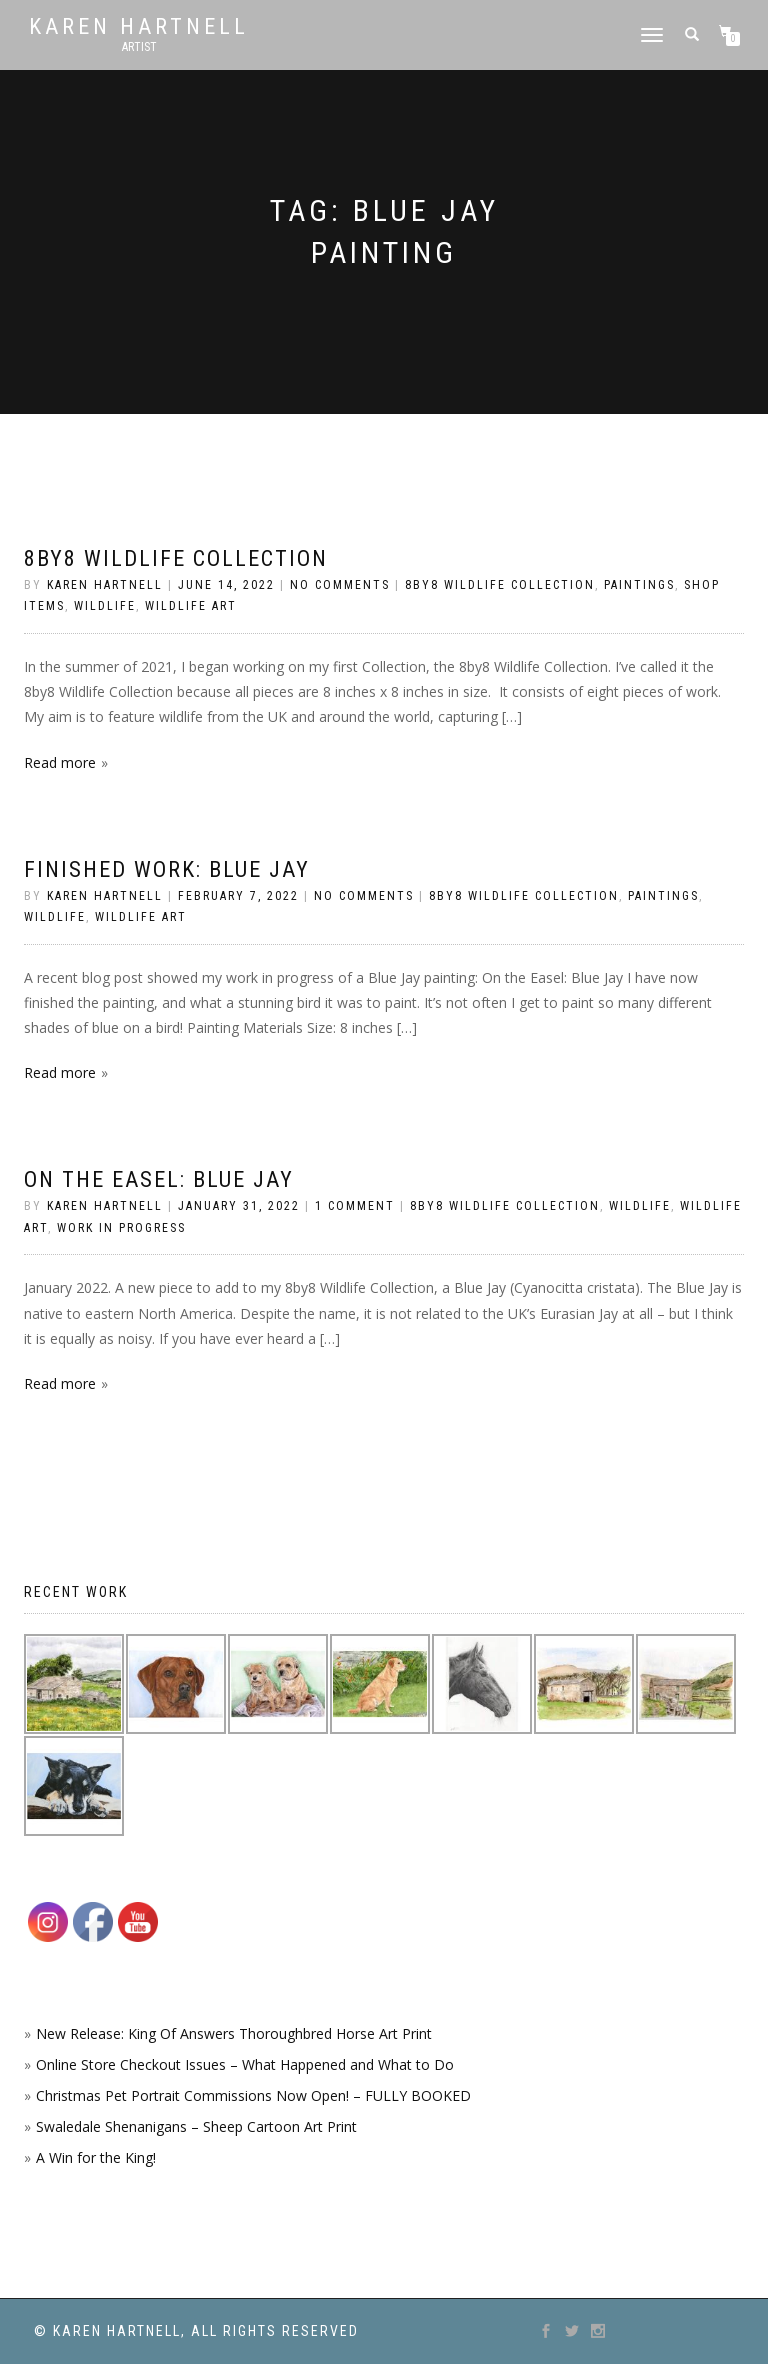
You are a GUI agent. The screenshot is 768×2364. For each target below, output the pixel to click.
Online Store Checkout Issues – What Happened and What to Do (245, 2064)
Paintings (639, 585)
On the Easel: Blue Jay (159, 1179)
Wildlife (105, 606)
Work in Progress (121, 1228)
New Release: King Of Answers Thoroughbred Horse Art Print (234, 2033)
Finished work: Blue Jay (167, 869)
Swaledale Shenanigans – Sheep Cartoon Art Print (196, 2126)
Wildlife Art (191, 606)
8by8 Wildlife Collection (176, 558)
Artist (139, 47)
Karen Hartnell (139, 27)
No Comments (340, 585)
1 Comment (355, 1206)
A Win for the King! (96, 2157)
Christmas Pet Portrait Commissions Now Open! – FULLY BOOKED (253, 2095)
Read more (60, 762)
